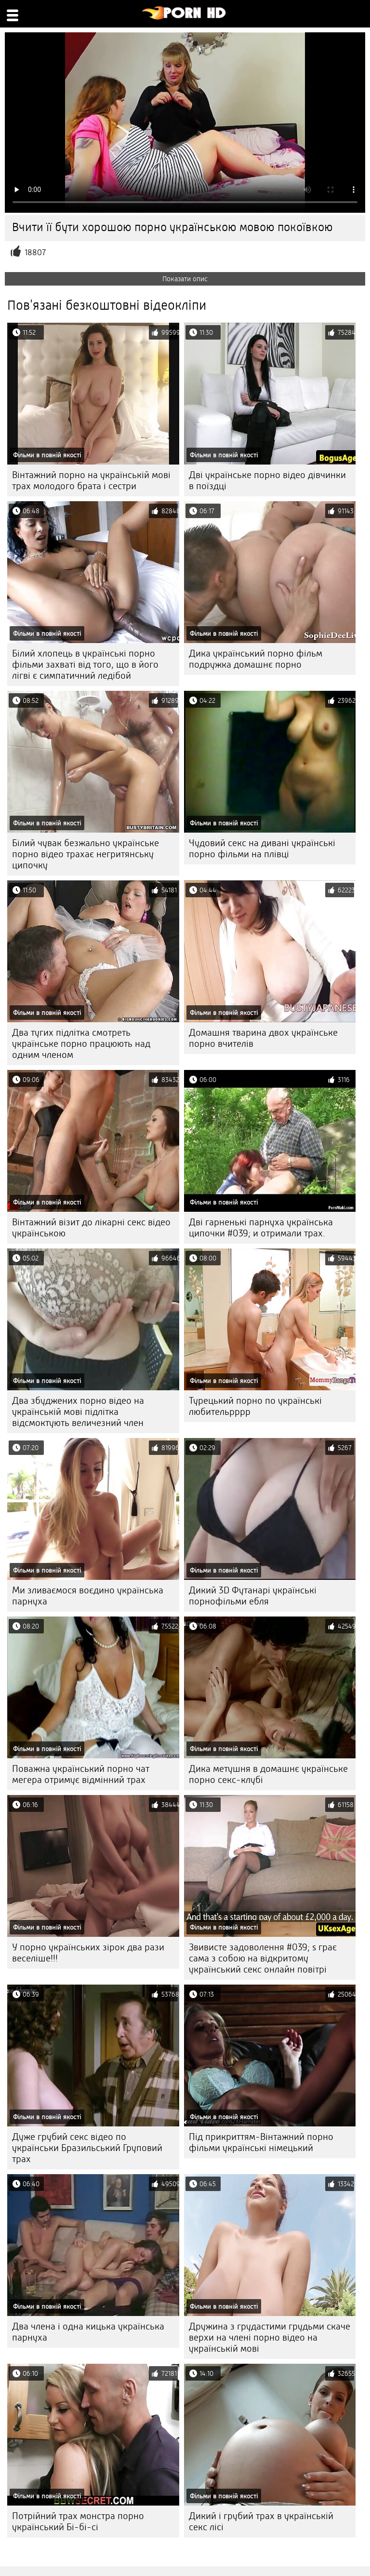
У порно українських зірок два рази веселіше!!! (88, 1953)
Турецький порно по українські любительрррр (255, 1406)
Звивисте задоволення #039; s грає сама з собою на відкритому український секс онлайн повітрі (263, 1958)
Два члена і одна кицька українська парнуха (88, 2332)
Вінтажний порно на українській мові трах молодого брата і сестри (91, 480)
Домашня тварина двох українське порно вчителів (263, 1038)
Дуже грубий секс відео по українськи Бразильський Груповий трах (87, 2148)
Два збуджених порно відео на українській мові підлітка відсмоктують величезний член (78, 1411)
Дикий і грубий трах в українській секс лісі (261, 2521)
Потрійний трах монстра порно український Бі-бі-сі (78, 2521)
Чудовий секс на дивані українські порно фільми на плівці (262, 848)
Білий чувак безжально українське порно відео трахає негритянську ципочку (85, 854)
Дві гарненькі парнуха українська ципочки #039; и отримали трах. (261, 1228)
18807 (35, 252)
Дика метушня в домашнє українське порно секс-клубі (268, 1774)
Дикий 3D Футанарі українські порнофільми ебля (253, 1596)
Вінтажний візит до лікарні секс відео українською (91, 1228)
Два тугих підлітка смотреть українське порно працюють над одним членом (81, 1043)
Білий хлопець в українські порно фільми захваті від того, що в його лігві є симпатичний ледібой (85, 664)
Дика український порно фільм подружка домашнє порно (255, 659)
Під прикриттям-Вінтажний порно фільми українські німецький (261, 2142)
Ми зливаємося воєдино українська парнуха (87, 1596)
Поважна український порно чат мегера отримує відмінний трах (80, 1774)
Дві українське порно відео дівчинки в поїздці (267, 480)
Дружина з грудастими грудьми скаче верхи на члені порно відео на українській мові (269, 2337)
